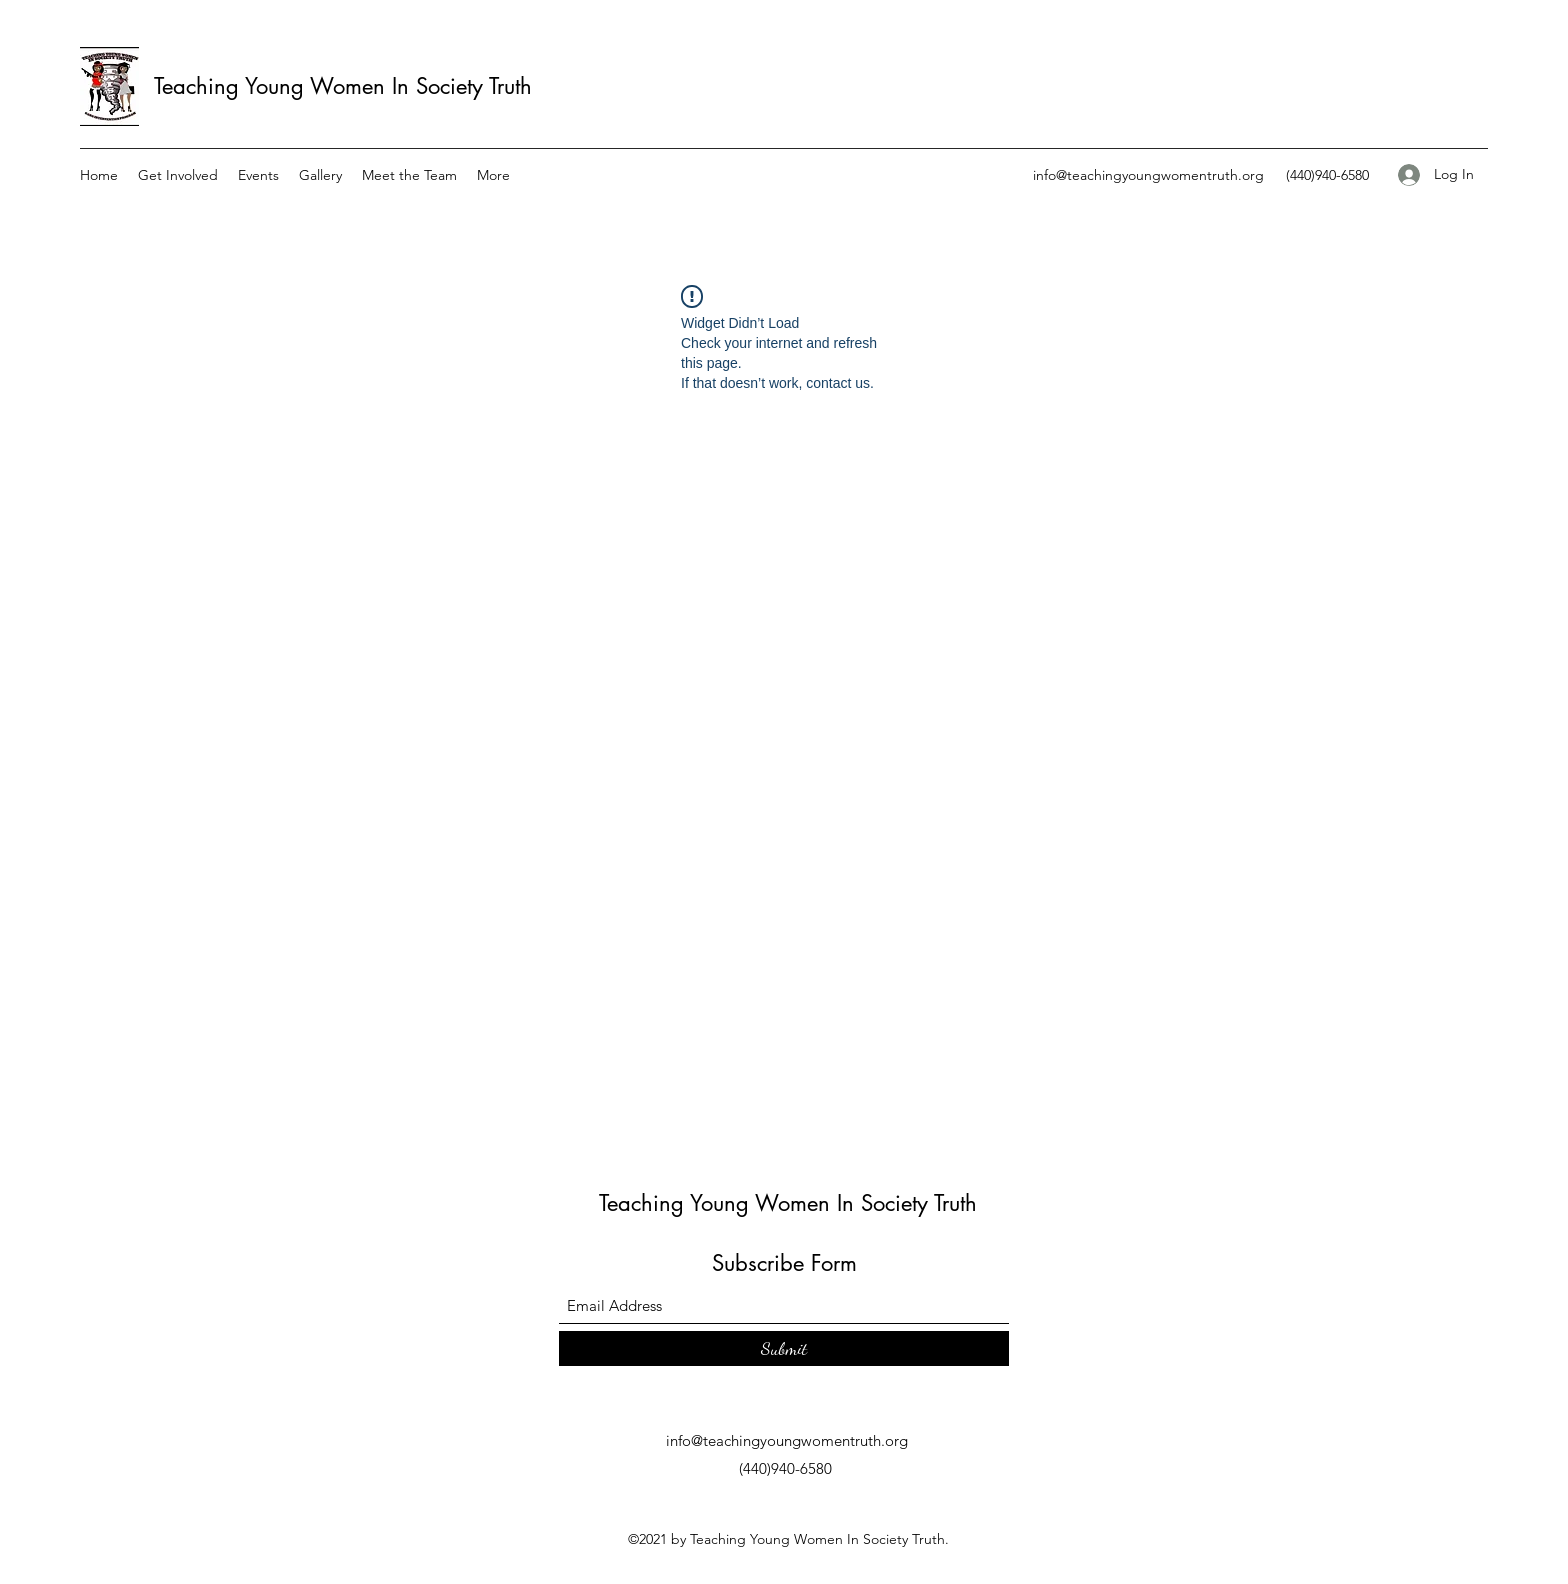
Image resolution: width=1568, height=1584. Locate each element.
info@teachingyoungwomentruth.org (1148, 175)
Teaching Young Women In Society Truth (343, 86)
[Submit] (784, 1348)
